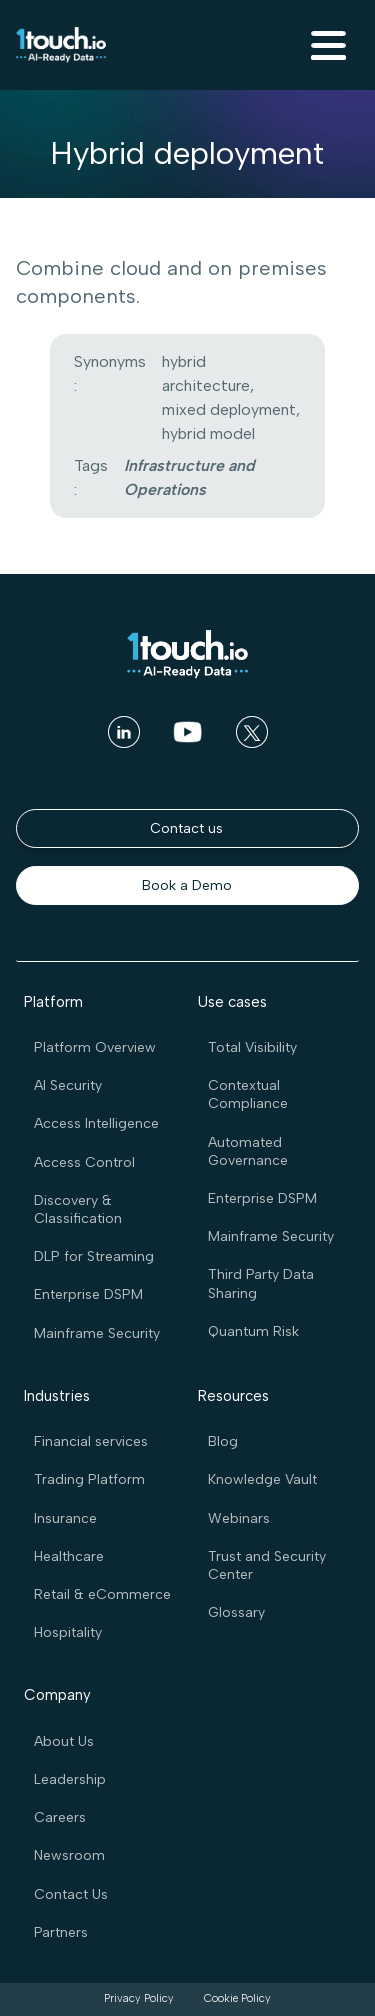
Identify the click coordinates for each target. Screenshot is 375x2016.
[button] (326, 45)
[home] (61, 45)
